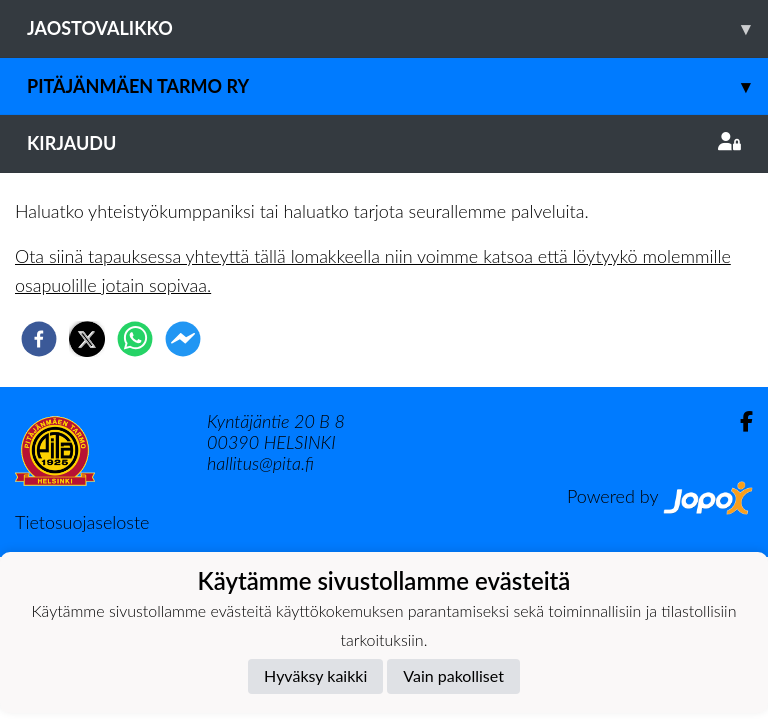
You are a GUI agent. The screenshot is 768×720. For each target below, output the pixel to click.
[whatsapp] (135, 339)
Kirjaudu (384, 143)
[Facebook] (738, 421)
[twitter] (87, 339)
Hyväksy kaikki (315, 675)
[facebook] (39, 339)
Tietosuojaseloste (82, 522)
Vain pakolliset (453, 675)
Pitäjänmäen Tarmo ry (397, 86)
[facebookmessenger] (183, 339)
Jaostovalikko (397, 28)
